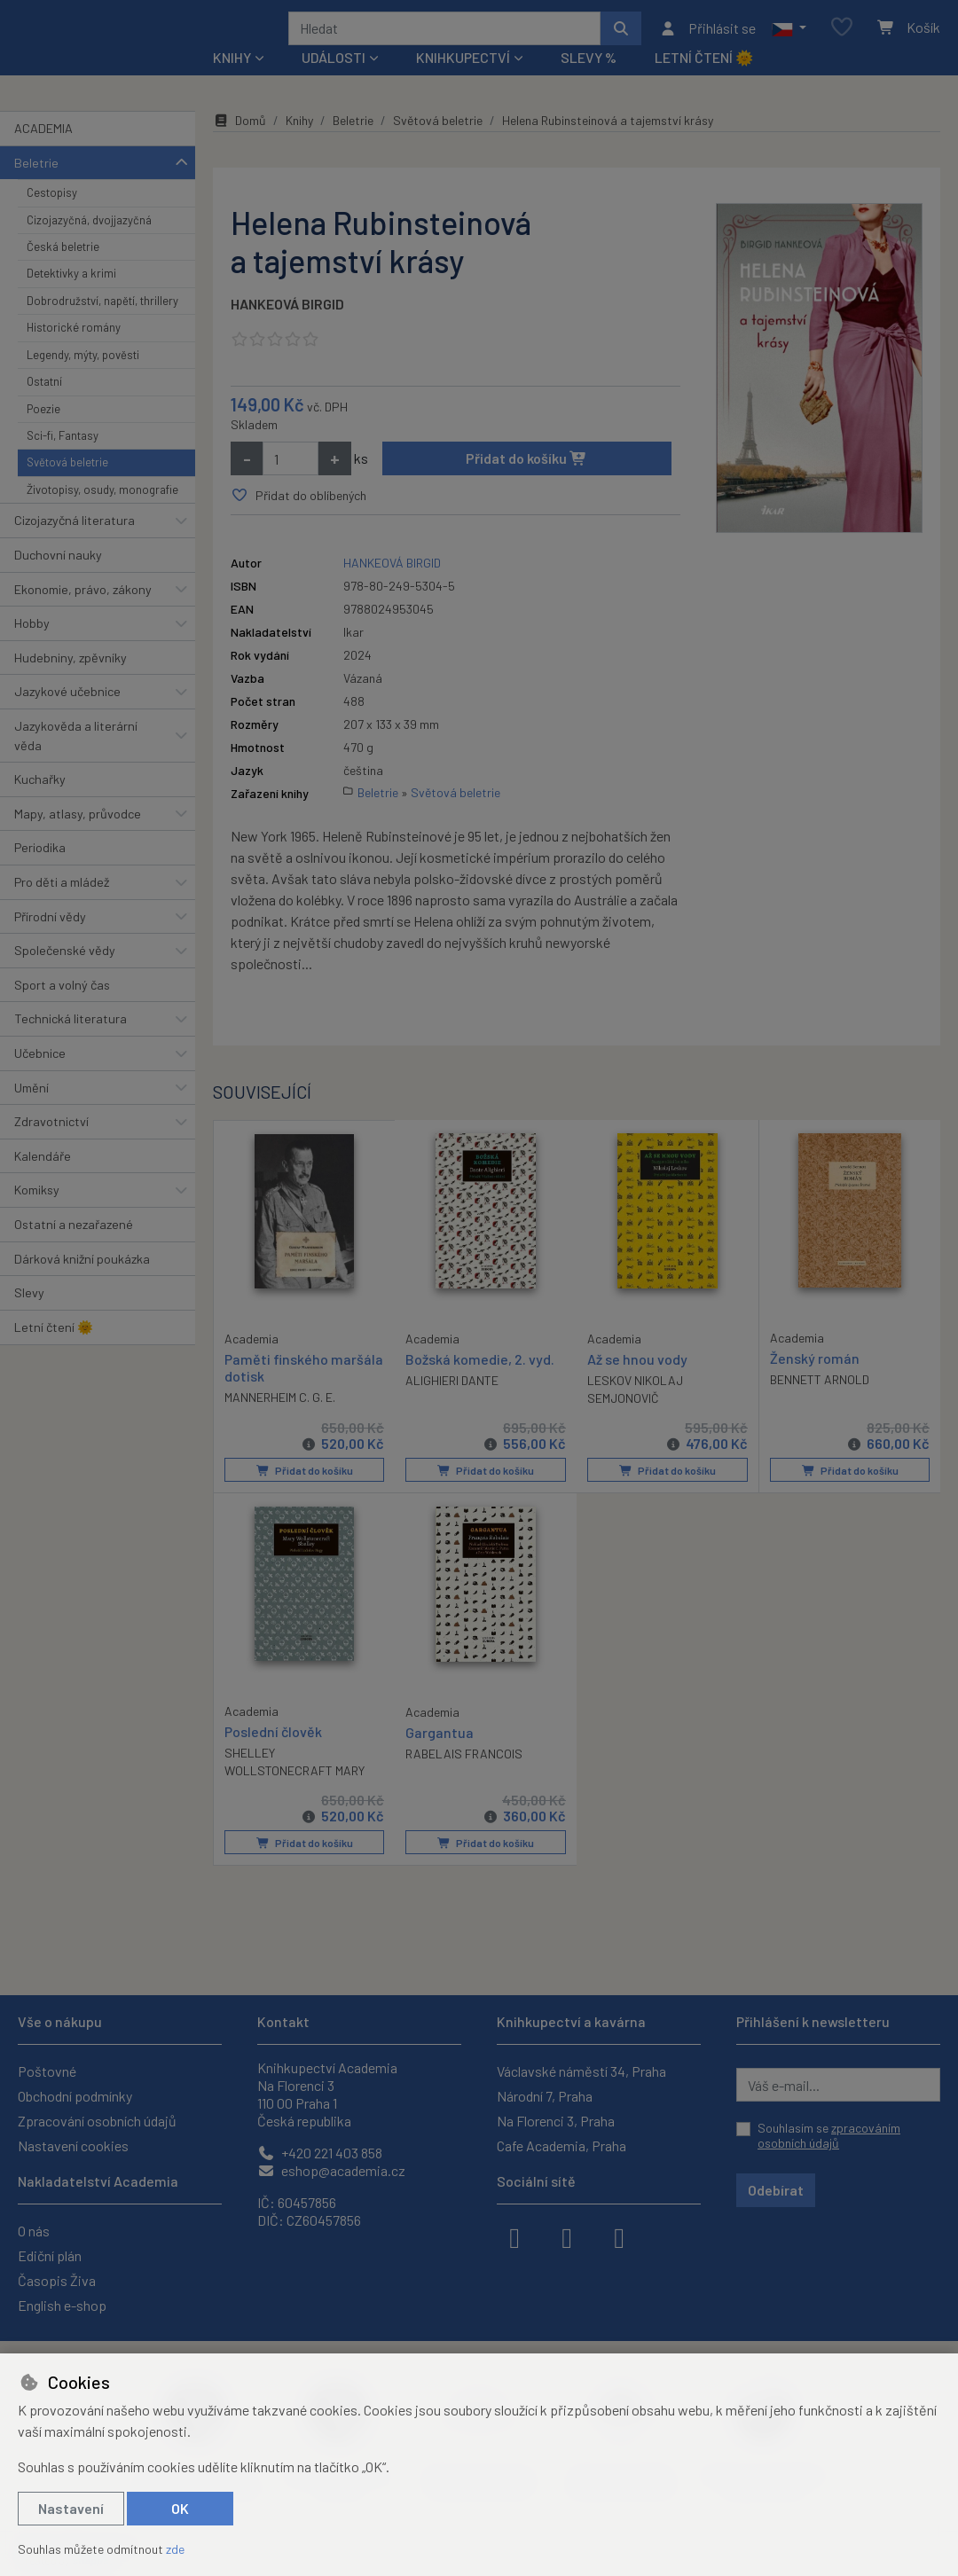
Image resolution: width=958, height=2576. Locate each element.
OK (180, 2508)
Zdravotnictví (51, 1145)
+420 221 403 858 (319, 2152)
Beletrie (36, 185)
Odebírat (776, 2189)
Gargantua (439, 1754)
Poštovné (47, 2071)
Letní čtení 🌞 (704, 81)
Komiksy (36, 1213)
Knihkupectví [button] (463, 81)
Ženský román (815, 1382)
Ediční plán (50, 2255)
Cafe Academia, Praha (561, 2145)
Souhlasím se (829, 2135)
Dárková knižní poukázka (82, 1281)
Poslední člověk (273, 1753)
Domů (239, 144)
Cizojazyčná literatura (74, 544)
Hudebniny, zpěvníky (70, 681)
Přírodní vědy (50, 939)
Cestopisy (52, 216)
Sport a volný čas (62, 1008)
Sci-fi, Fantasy (62, 459)
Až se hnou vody (637, 1382)
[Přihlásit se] (707, 40)
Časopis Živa (57, 2280)
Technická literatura (70, 1042)
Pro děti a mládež (61, 905)
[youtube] (619, 2236)
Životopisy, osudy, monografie (102, 513)
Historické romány (74, 351)
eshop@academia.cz (331, 2170)
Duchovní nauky (58, 578)
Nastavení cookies (73, 2145)
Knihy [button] (232, 81)
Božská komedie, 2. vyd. (479, 1382)
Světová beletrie (67, 486)
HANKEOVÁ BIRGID (287, 327)
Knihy (299, 144)
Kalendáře (42, 1179)
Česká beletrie (63, 270)
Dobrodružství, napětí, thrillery (102, 324)
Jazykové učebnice (67, 715)
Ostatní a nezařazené (73, 1248)
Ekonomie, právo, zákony (83, 612)
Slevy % (588, 81)
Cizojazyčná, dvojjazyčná (89, 243)
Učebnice (40, 1076)
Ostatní (44, 405)
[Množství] (290, 482)
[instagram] (567, 2236)
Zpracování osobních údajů (97, 2120)
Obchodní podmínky (75, 2095)
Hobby (32, 646)
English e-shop (62, 2305)
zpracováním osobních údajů (829, 2135)
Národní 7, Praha (545, 2095)
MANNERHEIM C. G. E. (279, 1420)
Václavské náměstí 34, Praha (581, 2071)
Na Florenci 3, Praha (556, 2120)
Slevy (29, 1316)
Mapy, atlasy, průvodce (77, 837)
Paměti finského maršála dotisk (303, 1390)
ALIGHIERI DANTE (452, 1404)
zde (175, 2548)
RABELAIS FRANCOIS (463, 1776)
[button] (789, 40)
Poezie (43, 432)
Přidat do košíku (526, 482)
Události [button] (333, 81)
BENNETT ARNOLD (819, 1403)
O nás (34, 2230)
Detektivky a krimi (71, 297)
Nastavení (71, 2508)
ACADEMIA (43, 152)
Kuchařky (40, 802)
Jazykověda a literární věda (75, 759)
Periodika (40, 871)
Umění (31, 1110)
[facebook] (514, 2236)
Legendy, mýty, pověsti (83, 379)
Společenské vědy (64, 974)
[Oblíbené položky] (841, 39)
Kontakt (283, 2021)
